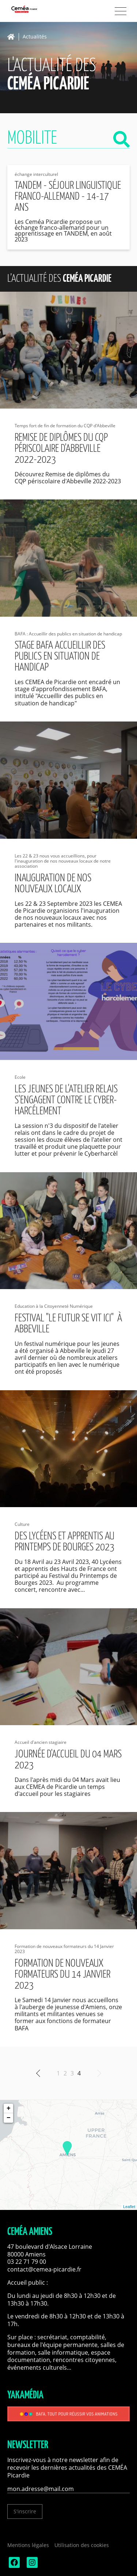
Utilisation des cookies (81, 2545)
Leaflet (129, 2206)
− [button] (9, 2118)
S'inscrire (25, 2511)
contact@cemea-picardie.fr (45, 2269)
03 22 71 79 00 (26, 2262)
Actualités (35, 37)
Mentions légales (28, 2545)
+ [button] (9, 2108)
